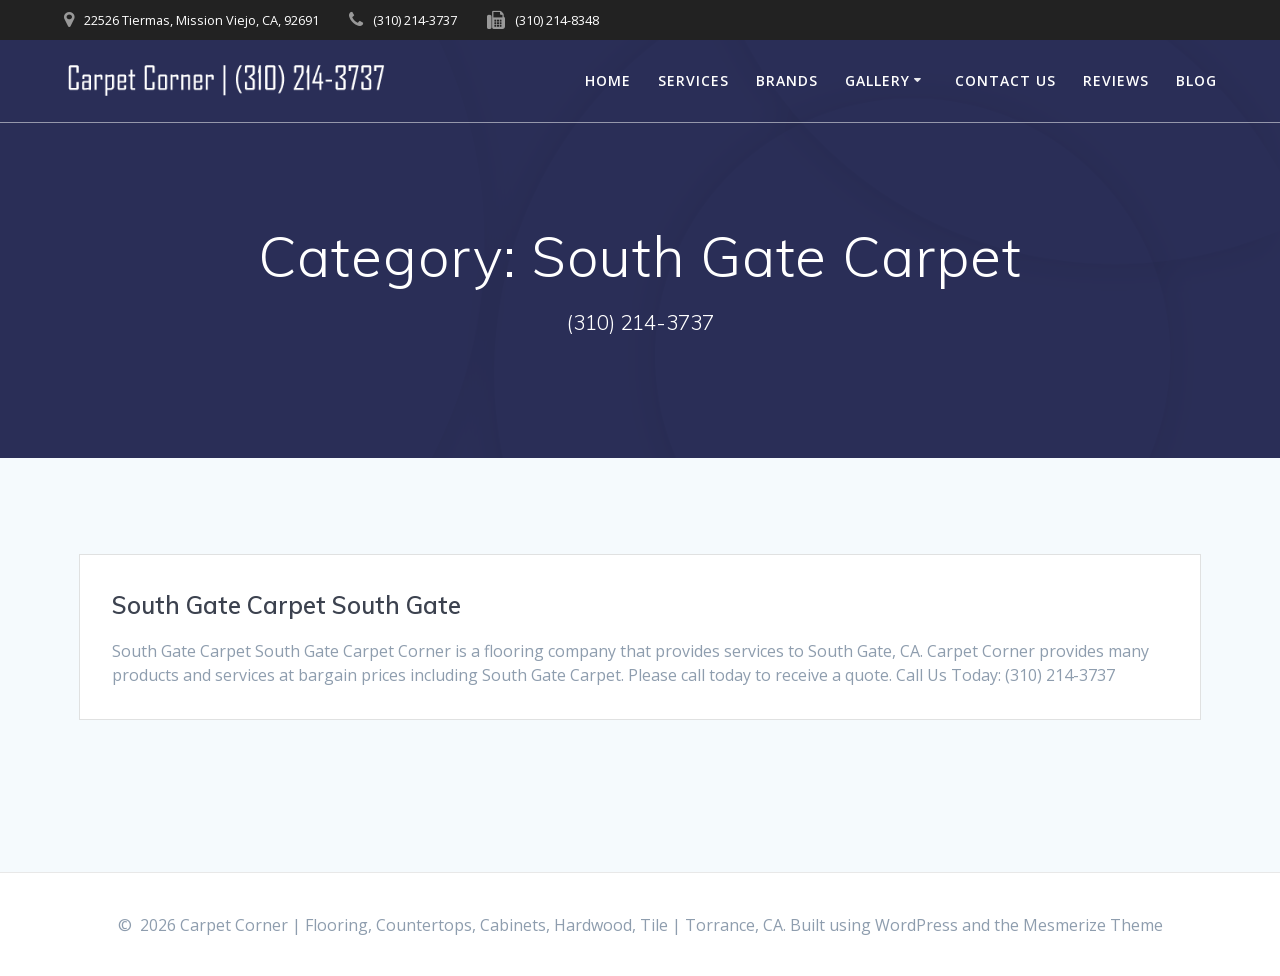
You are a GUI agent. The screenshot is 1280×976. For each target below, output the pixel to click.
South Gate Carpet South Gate (286, 605)
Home (608, 80)
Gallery (877, 80)
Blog (1196, 80)
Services (693, 80)
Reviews (1116, 80)
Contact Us (1005, 80)
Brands (787, 80)
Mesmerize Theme (1093, 925)
